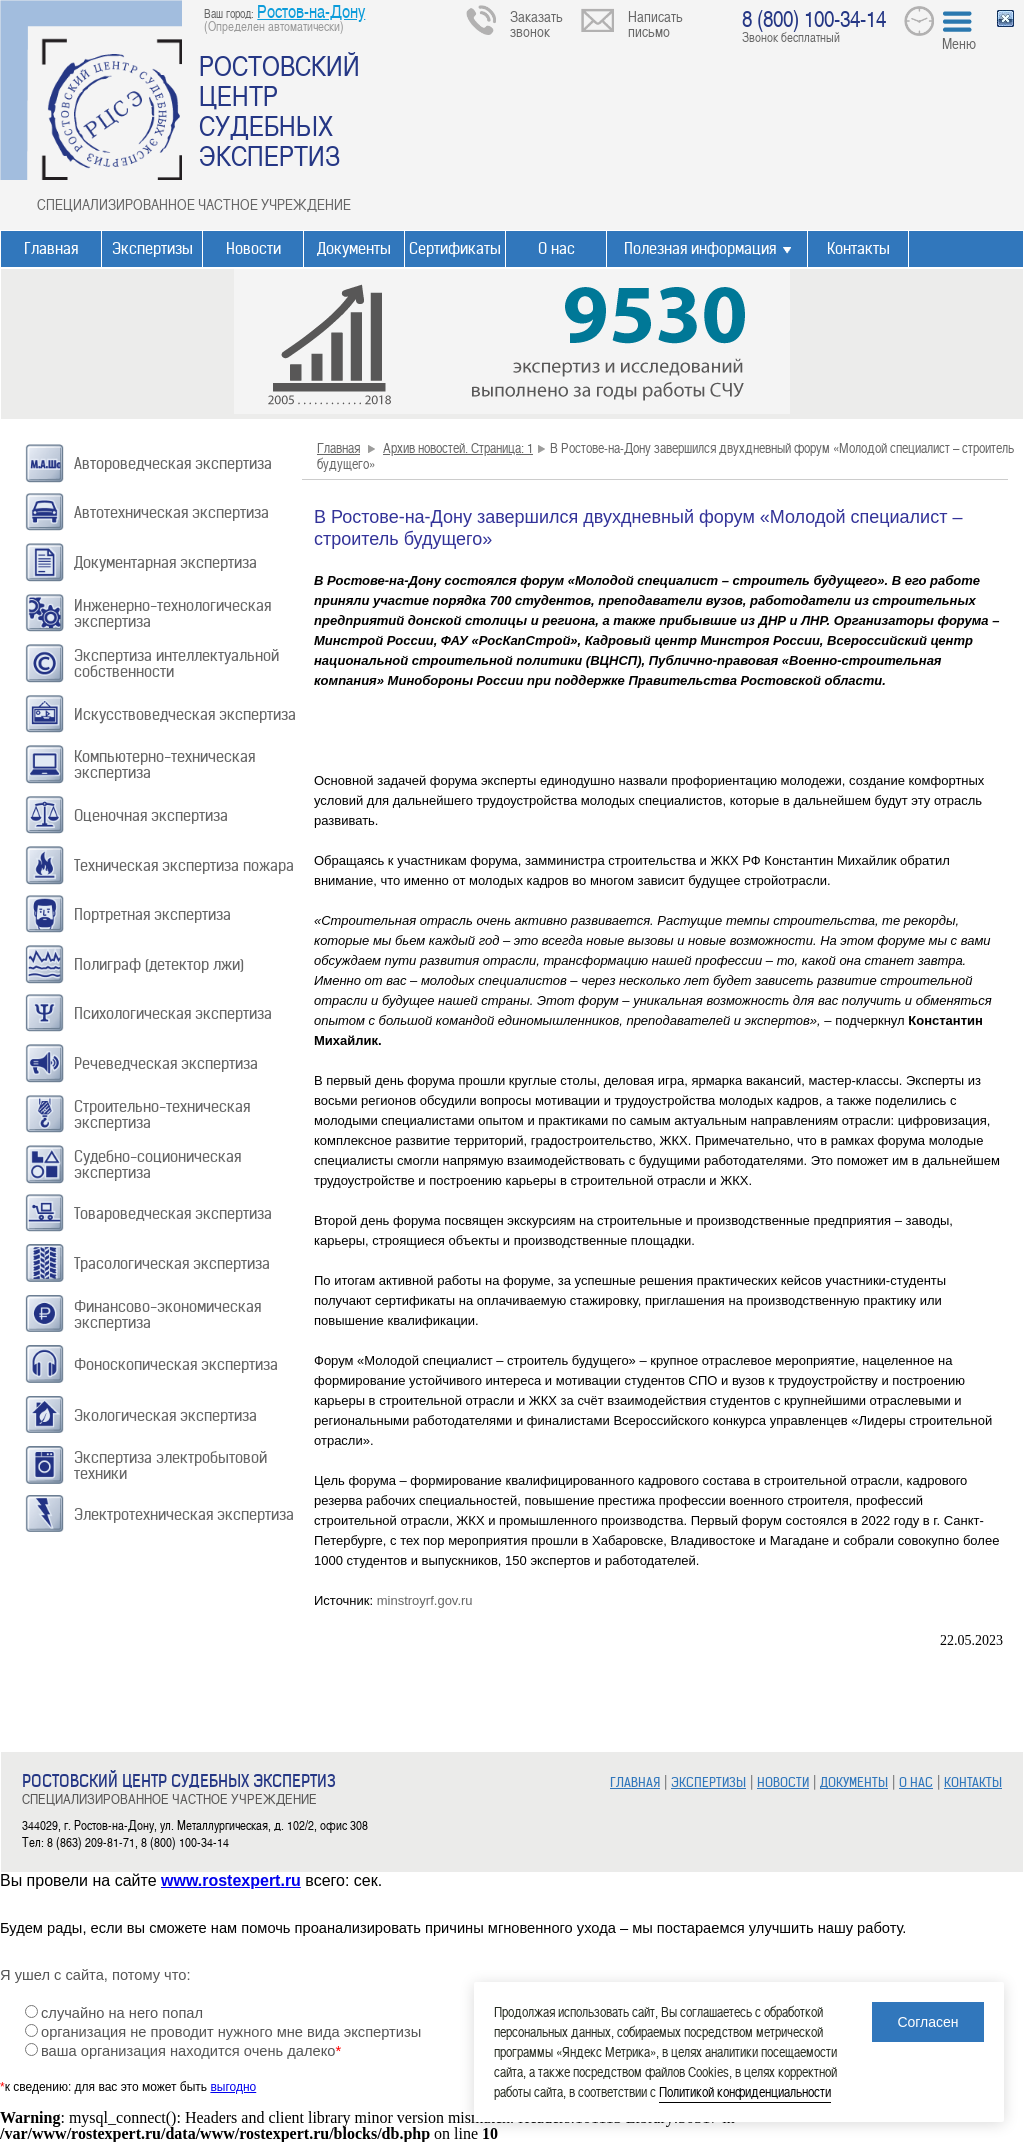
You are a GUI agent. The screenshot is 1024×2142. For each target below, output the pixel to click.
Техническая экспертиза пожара (184, 865)
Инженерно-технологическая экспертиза (172, 613)
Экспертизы (152, 248)
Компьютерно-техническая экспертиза (164, 764)
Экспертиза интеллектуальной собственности (176, 663)
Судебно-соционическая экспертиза (157, 1164)
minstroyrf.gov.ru (425, 1600)
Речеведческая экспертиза (166, 1063)
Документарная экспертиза (165, 562)
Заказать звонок (536, 23)
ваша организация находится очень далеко (191, 2051)
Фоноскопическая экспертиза (176, 1364)
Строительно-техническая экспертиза (162, 1114)
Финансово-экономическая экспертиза (167, 1314)
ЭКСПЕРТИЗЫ (708, 1782)
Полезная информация (700, 248)
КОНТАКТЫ (973, 1782)
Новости (253, 248)
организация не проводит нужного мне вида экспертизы (231, 2032)
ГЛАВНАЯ (635, 1782)
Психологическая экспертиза (173, 1013)
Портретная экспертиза (152, 914)
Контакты (858, 248)
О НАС (916, 1782)
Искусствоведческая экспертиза (185, 714)
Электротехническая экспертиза (184, 1514)
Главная (51, 248)
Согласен (927, 2022)
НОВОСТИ (783, 1782)
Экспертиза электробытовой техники (170, 1465)
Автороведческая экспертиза (173, 463)
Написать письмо (655, 23)
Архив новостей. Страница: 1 (458, 447)
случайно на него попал (122, 2013)
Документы (354, 248)
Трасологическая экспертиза (172, 1263)
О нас (556, 248)
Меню (959, 43)
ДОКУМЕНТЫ (854, 1782)
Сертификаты (455, 248)
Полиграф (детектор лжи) (159, 964)
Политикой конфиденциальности (745, 2091)
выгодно (233, 2087)
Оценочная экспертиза (151, 815)
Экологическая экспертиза (165, 1415)
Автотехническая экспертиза (171, 512)
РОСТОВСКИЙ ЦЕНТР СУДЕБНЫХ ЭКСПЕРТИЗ (279, 110)
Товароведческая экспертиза (173, 1213)
